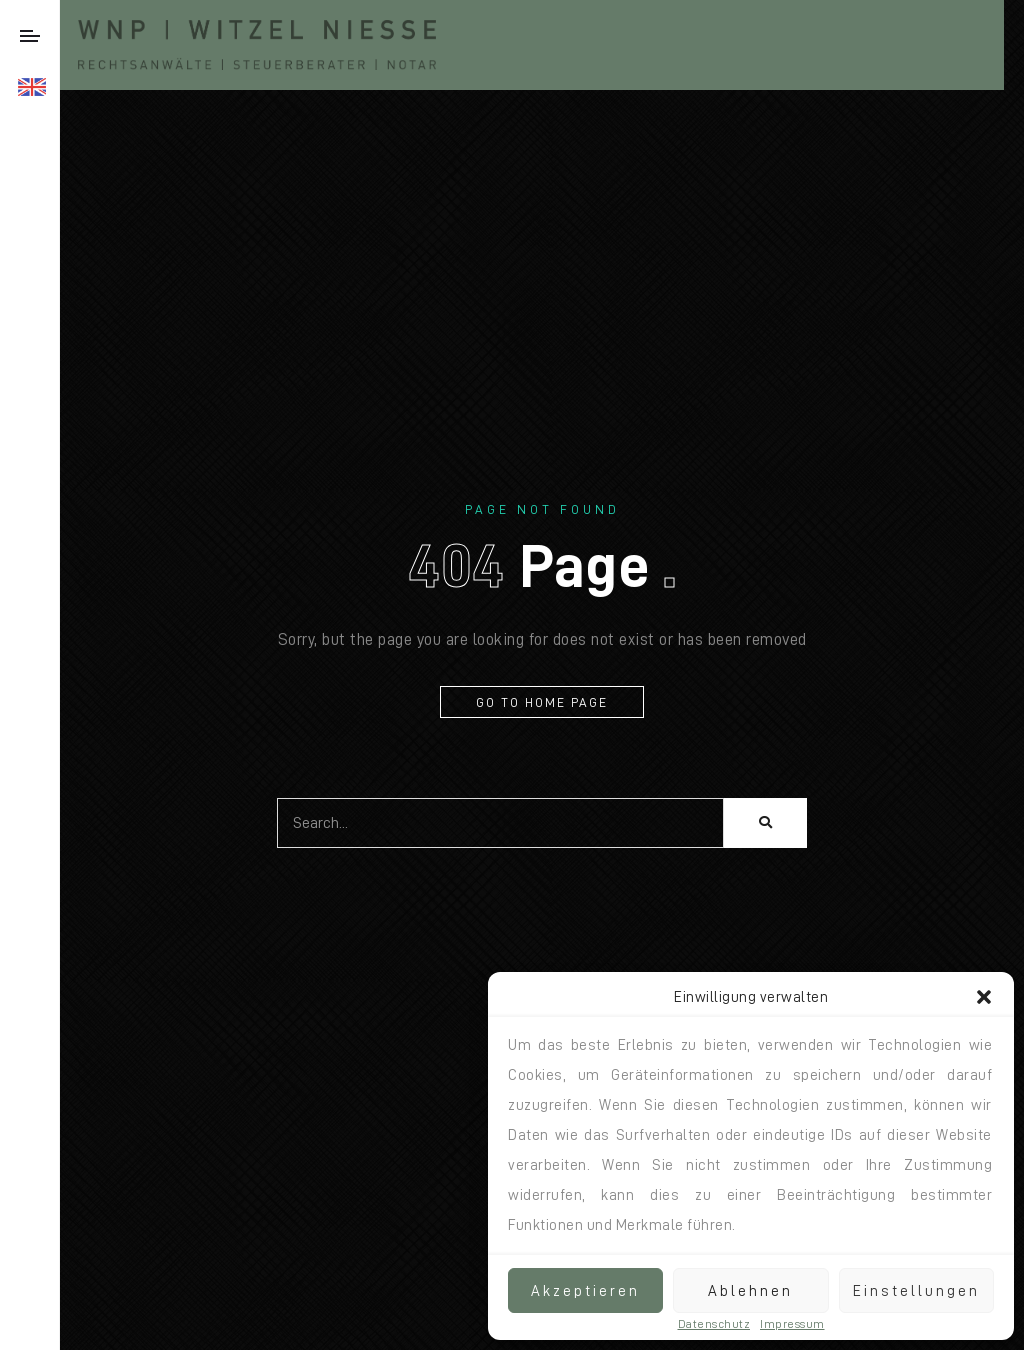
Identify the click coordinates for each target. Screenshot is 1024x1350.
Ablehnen (750, 1291)
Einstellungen (916, 1291)
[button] (984, 997)
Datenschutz (714, 1324)
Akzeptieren (585, 1291)
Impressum (792, 1324)
